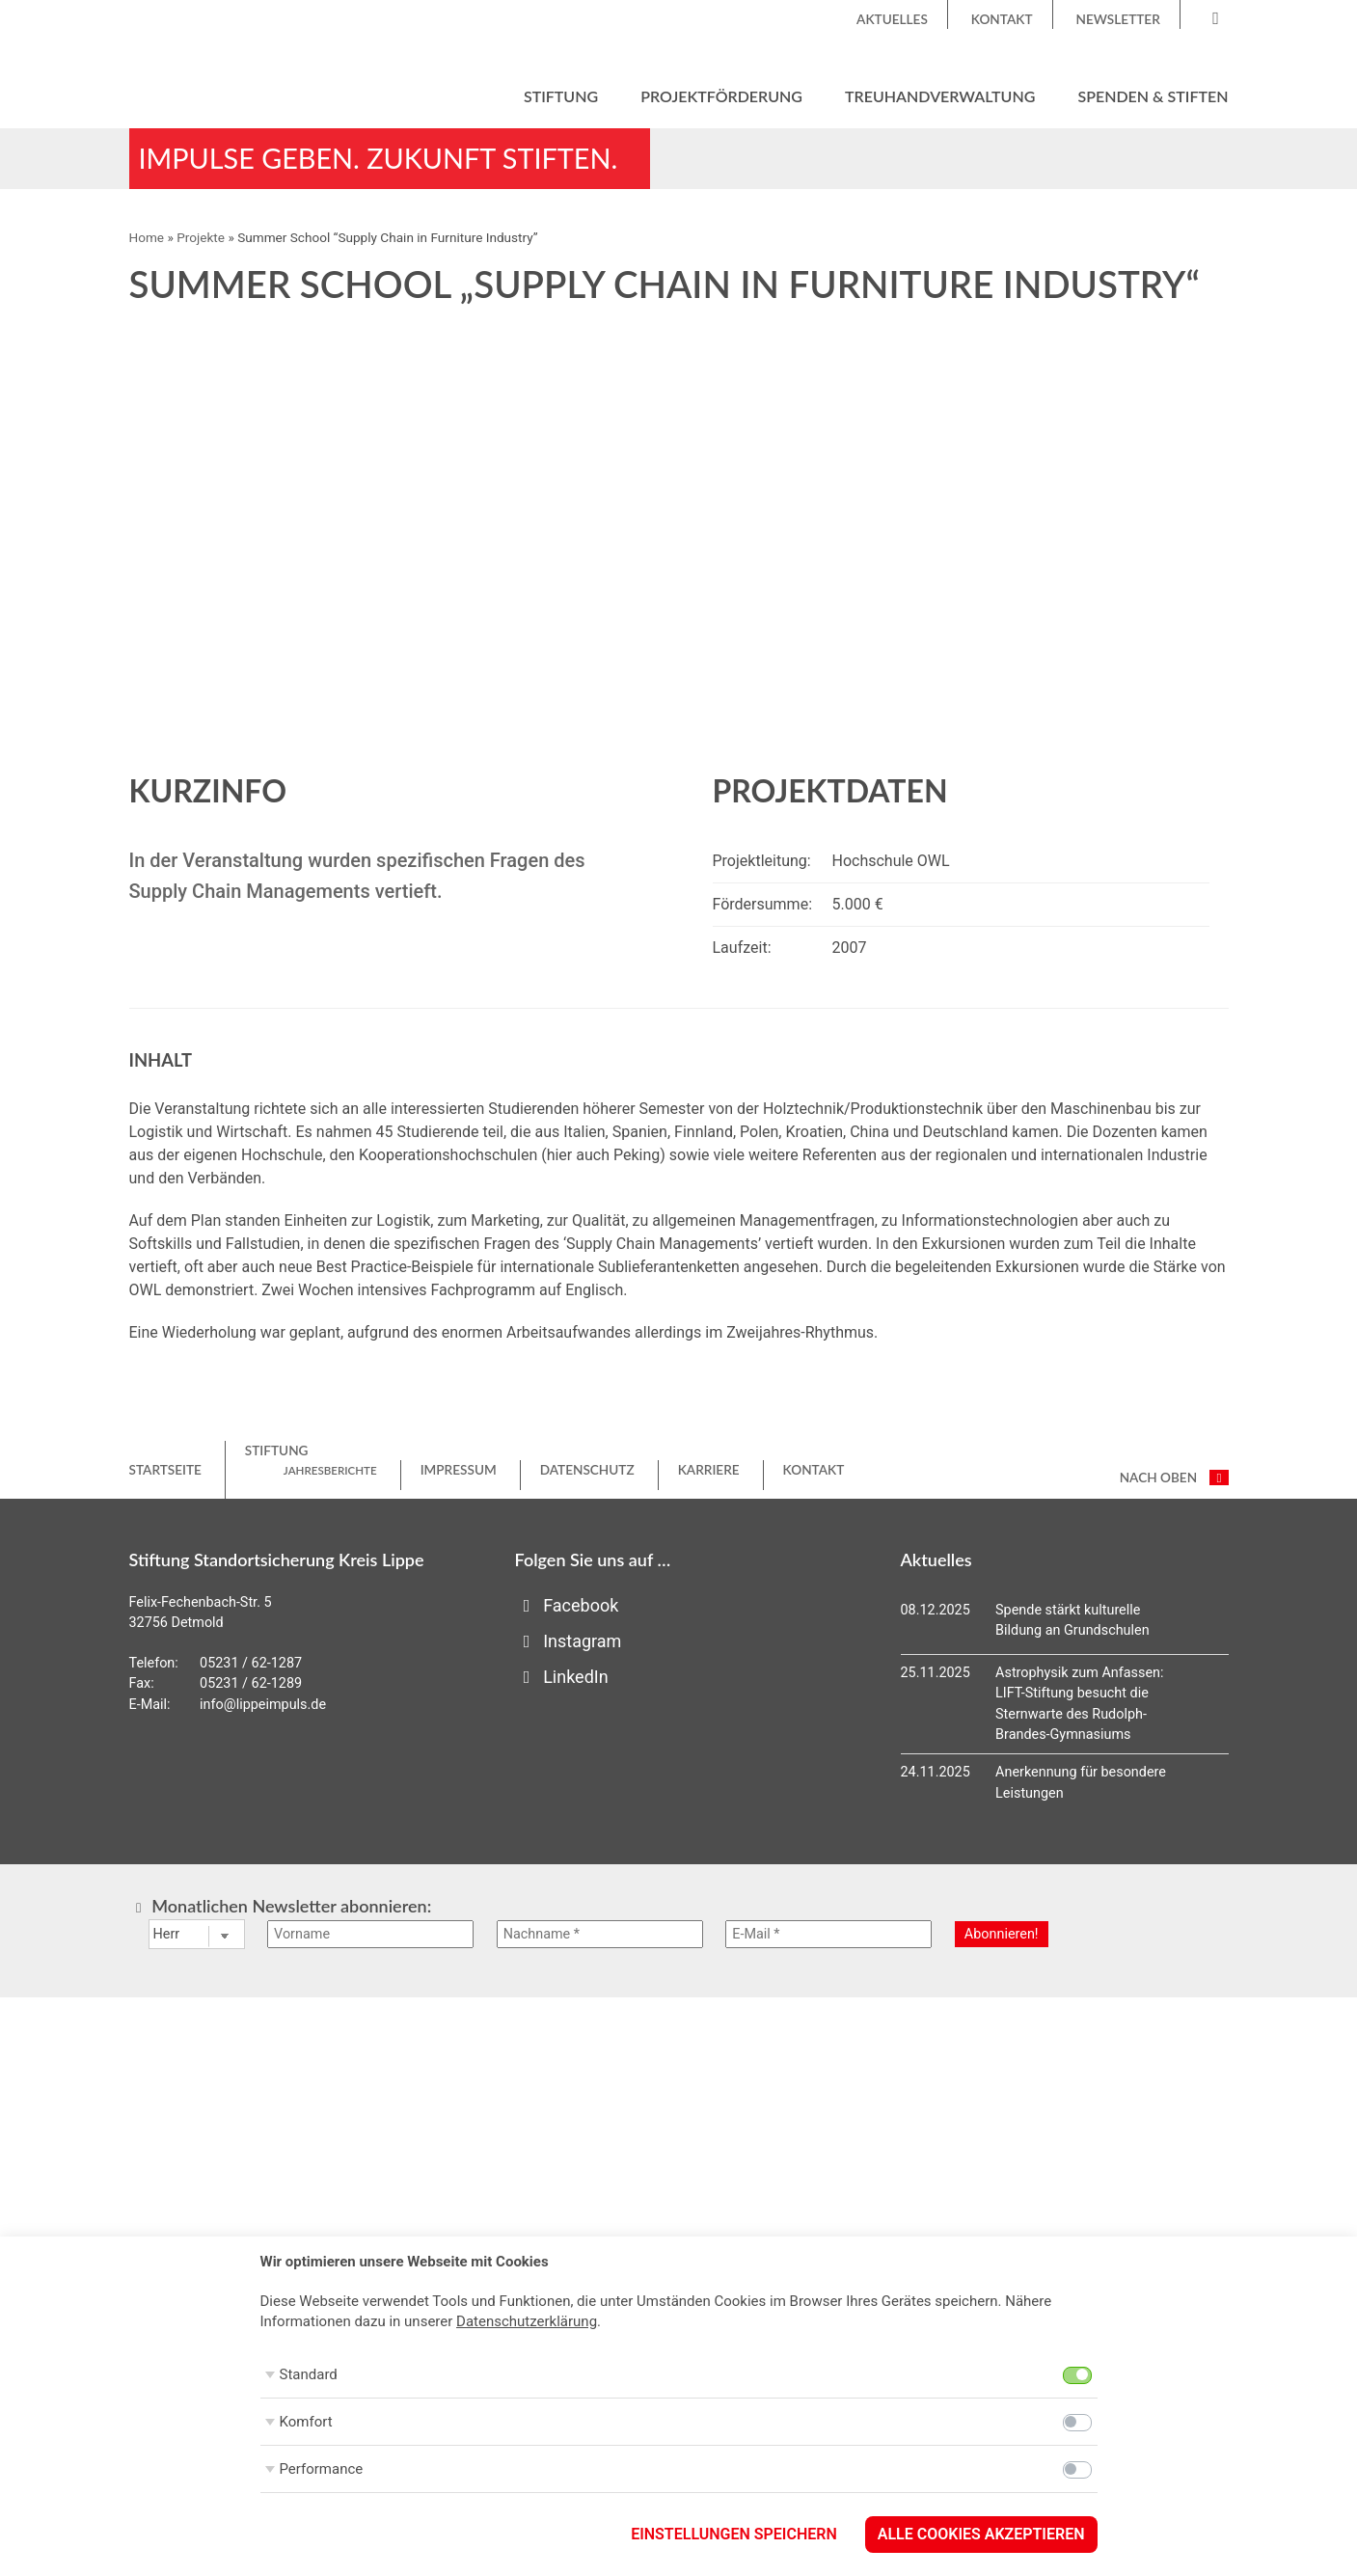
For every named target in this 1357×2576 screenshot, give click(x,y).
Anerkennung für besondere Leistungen (1080, 1783)
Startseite (165, 1470)
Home (147, 237)
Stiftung (561, 96)
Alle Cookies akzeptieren (981, 2534)
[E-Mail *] (828, 1934)
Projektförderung (721, 96)
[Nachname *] (600, 1934)
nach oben (1174, 1477)
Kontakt (1002, 19)
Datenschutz (587, 1470)
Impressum (459, 1470)
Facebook (567, 1605)
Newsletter (1118, 19)
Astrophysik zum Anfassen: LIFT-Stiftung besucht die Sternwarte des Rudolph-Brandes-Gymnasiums (1079, 1704)
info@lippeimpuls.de (263, 1704)
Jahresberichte (330, 1470)
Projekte (200, 237)
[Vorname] (370, 1934)
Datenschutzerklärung (526, 2321)
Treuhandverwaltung (940, 96)
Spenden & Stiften (1152, 96)
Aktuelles (892, 19)
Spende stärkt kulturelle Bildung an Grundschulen (1072, 1621)
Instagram (568, 1641)
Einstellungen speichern (734, 2534)
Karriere (709, 1470)
